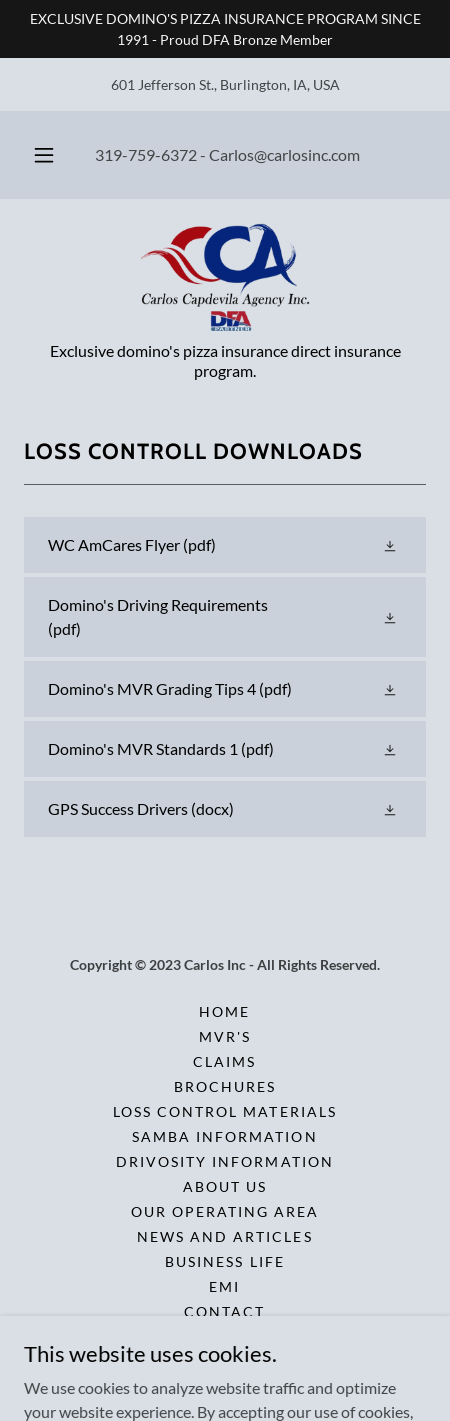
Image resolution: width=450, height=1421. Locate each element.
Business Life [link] (224, 1261)
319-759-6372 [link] (146, 154)
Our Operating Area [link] (225, 1211)
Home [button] (224, 1011)
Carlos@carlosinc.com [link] (284, 154)
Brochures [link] (225, 1086)
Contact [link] (224, 1311)
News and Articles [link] (224, 1236)
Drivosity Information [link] (224, 1161)
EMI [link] (224, 1286)
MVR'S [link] (225, 1036)
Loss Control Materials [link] (224, 1111)
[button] (44, 155)
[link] (225, 278)
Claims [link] (224, 1061)
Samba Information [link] (224, 1136)
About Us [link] (225, 1186)
